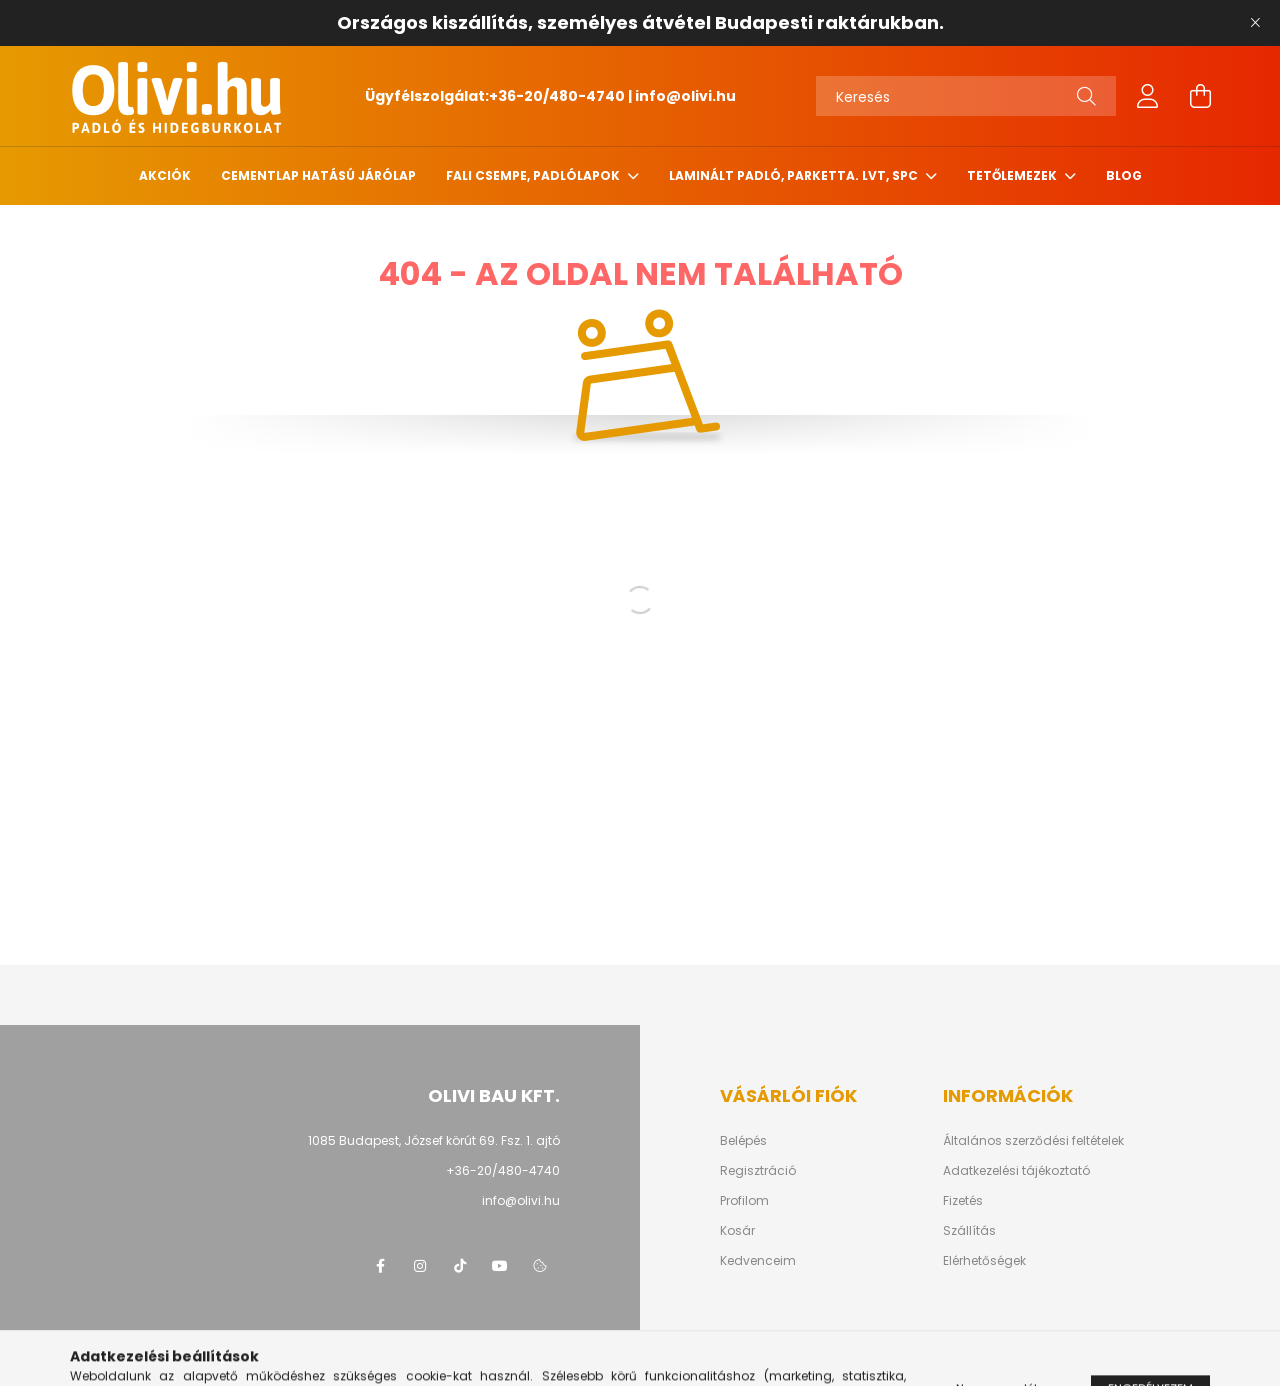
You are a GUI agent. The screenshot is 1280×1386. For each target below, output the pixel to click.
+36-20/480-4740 (557, 96)
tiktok (460, 1266)
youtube (500, 1266)
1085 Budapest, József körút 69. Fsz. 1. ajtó (434, 1140)
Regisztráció (758, 1171)
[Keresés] (966, 96)
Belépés (743, 1141)
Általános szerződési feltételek (1033, 1141)
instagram (420, 1266)
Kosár (737, 1231)
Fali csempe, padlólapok (534, 175)
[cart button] (1200, 96)
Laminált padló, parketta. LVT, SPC (795, 175)
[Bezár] (1255, 23)
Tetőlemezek (1013, 175)
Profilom (744, 1201)
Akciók (165, 175)
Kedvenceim (758, 1261)
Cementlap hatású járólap (318, 175)
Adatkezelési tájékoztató (1016, 1171)
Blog (1124, 175)
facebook (380, 1266)
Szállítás (969, 1231)
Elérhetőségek (984, 1261)
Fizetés (963, 1201)
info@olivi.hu (685, 96)
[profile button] (1148, 96)
